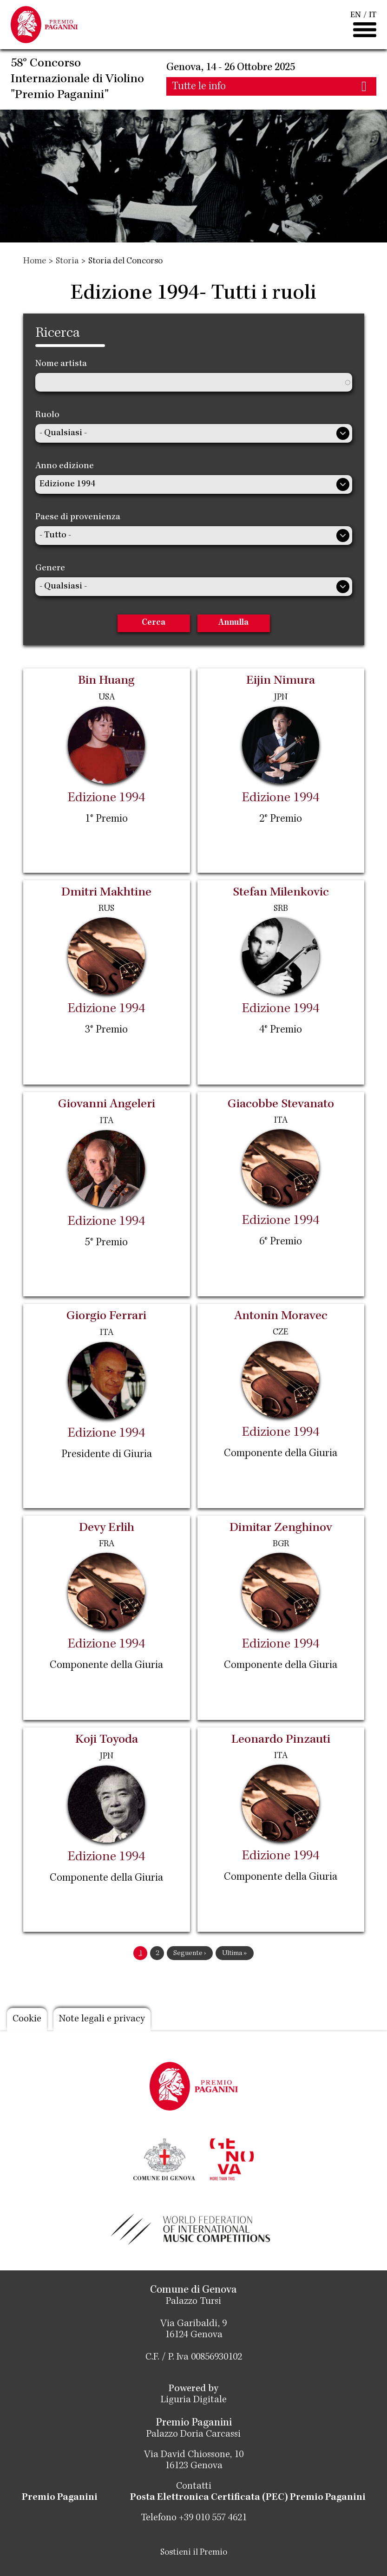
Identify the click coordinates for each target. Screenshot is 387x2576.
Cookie (27, 2019)
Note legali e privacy (102, 2019)
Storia (67, 261)
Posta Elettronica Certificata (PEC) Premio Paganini (248, 2498)
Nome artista (61, 364)
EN (355, 15)
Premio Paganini (60, 2498)
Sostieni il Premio (193, 2552)
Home (34, 261)
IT (372, 15)
